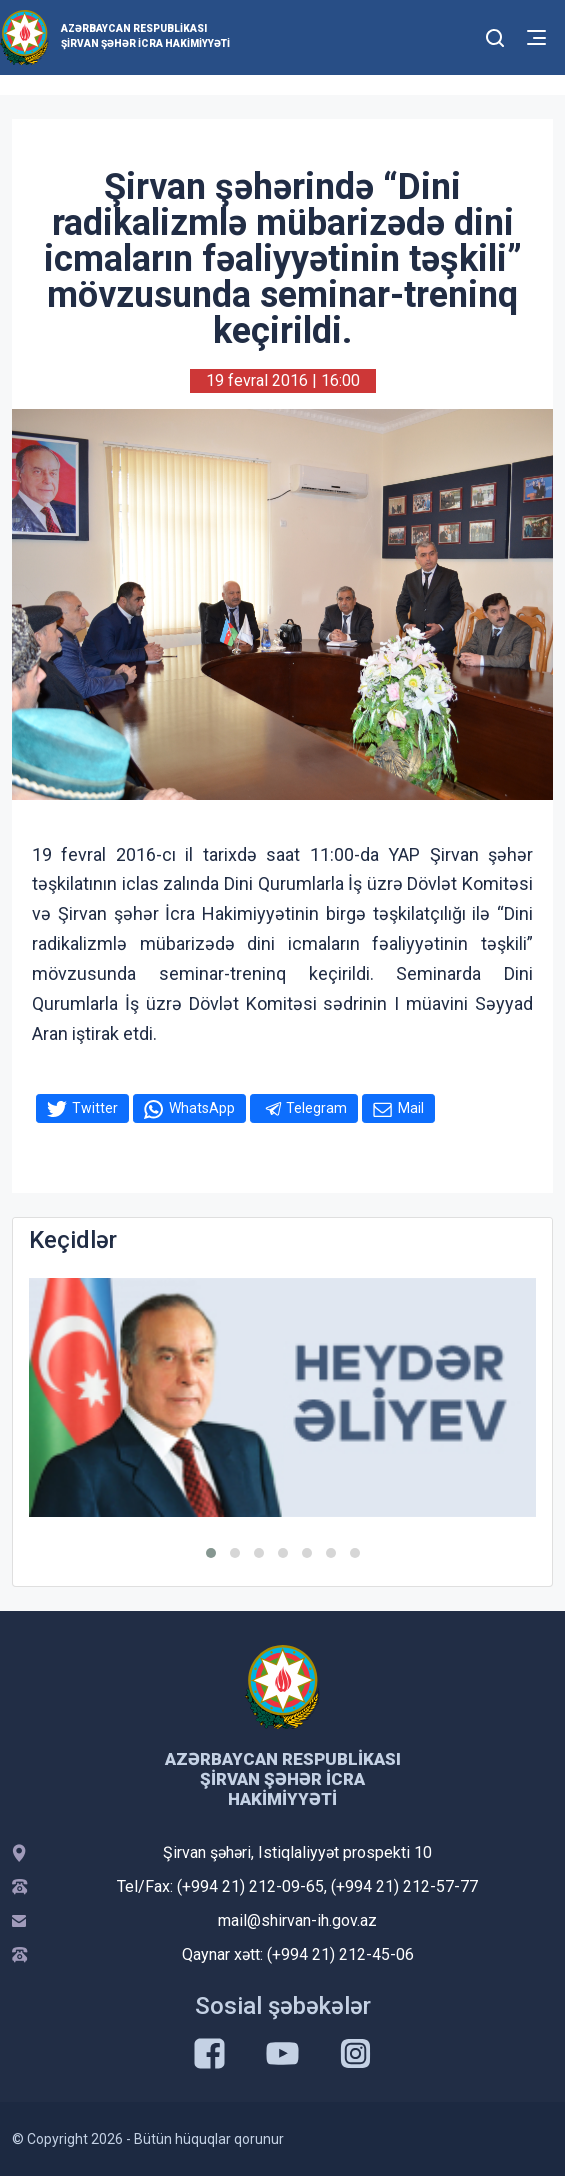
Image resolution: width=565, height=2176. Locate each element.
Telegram (316, 1108)
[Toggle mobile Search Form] (496, 35)
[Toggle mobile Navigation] (536, 37)
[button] (211, 1553)
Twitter (95, 1108)
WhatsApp (202, 1108)
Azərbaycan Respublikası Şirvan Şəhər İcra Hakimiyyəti (145, 36)
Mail (411, 1108)
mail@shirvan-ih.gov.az (297, 1920)
